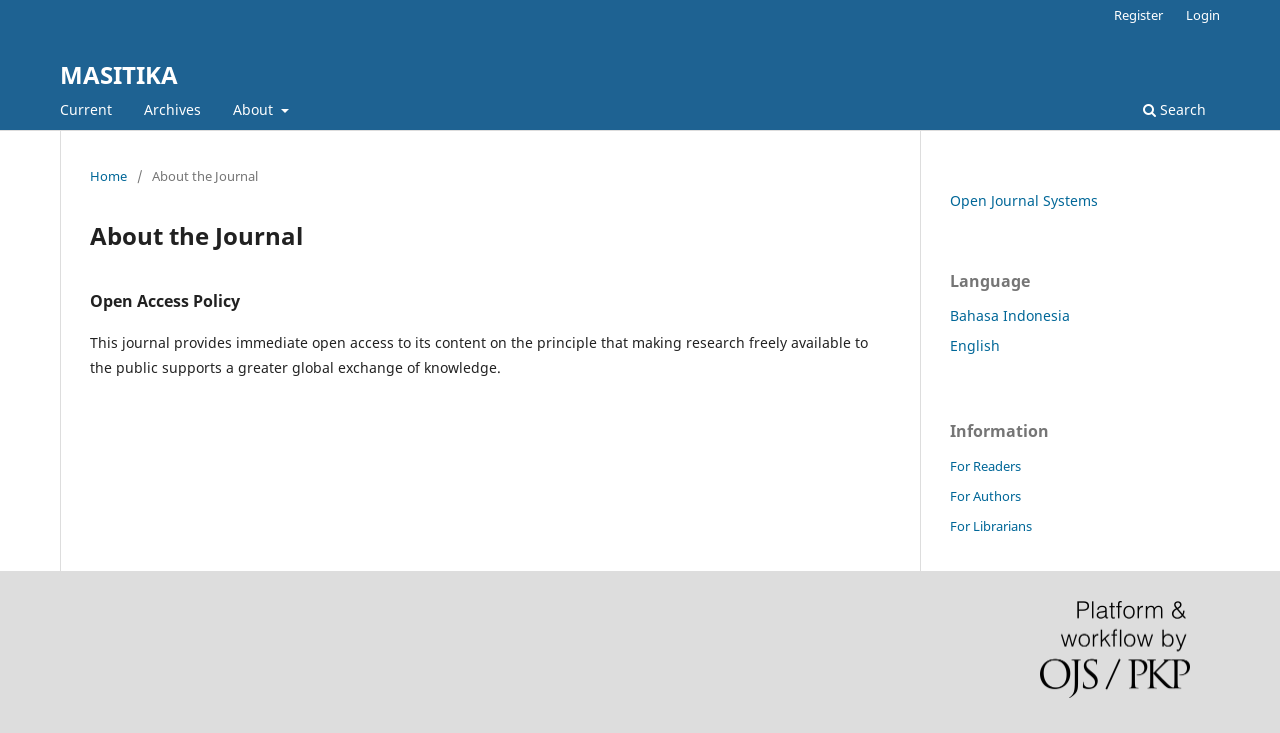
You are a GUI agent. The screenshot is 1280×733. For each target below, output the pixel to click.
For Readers (985, 466)
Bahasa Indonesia (1010, 315)
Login (1203, 15)
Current (86, 109)
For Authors (985, 496)
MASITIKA (119, 74)
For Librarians (991, 526)
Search (1174, 109)
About (255, 109)
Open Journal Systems (1024, 200)
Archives (172, 109)
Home (108, 176)
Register (1138, 15)
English (975, 345)
